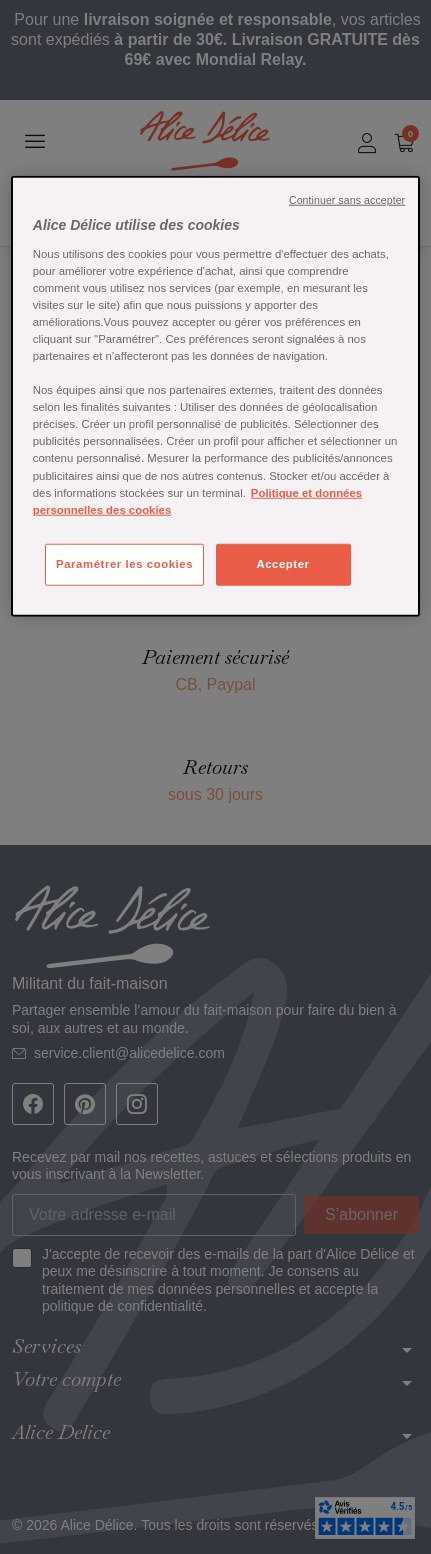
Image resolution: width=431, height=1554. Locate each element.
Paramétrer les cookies (124, 563)
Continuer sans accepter (347, 200)
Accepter (282, 563)
